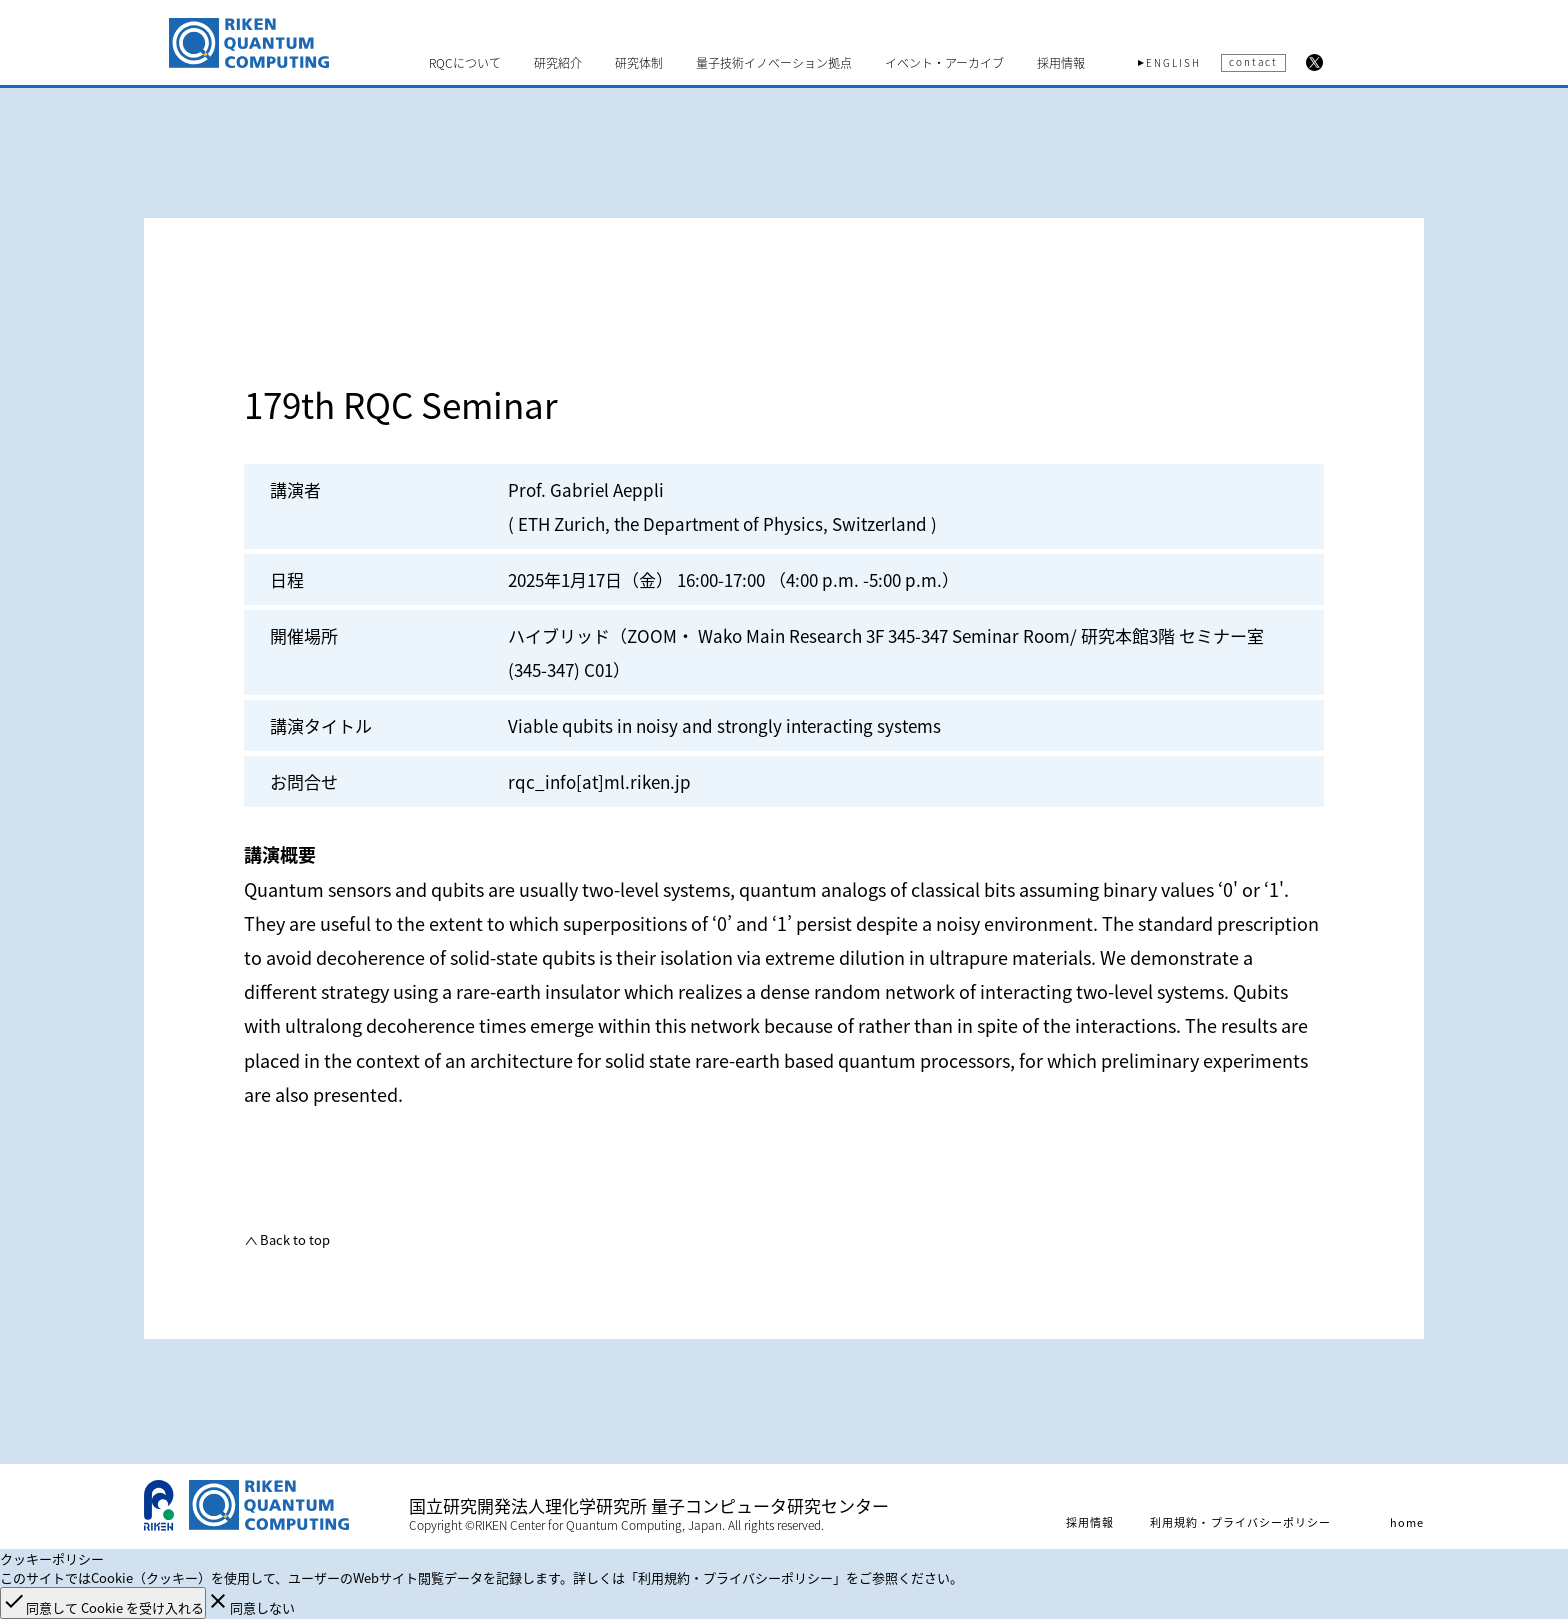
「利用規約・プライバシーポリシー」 (735, 1577)
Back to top (293, 1239)
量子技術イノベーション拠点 (774, 63)
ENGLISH (1173, 63)
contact (1253, 61)
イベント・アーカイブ (944, 63)
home (1407, 1522)
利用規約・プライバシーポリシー (1241, 1522)
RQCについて (465, 63)
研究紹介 (558, 63)
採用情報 (1061, 63)
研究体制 (639, 63)
